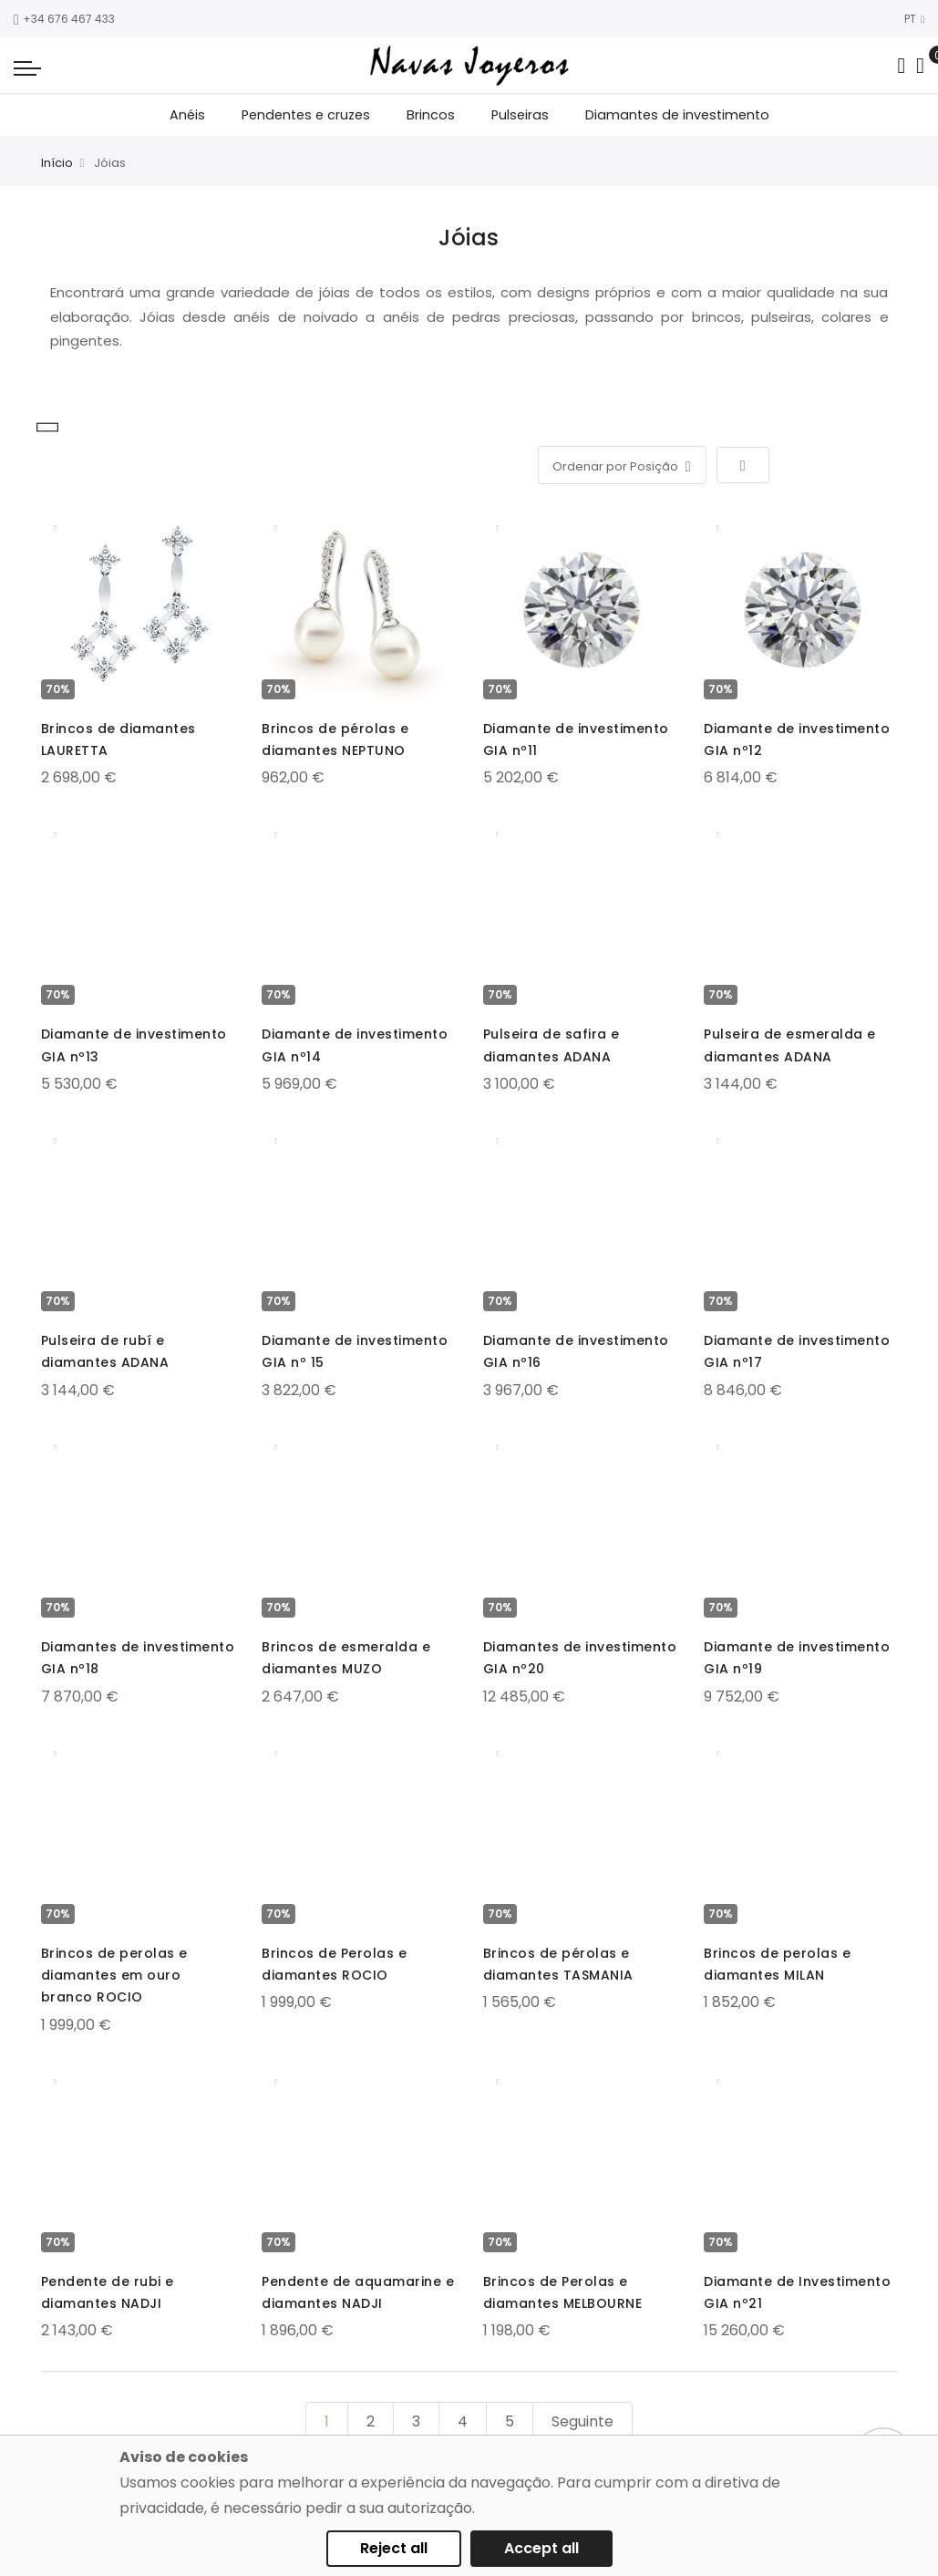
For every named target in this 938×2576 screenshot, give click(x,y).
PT (914, 18)
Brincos (431, 115)
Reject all (394, 2548)
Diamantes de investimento (677, 115)
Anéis (187, 115)
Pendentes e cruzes (306, 115)
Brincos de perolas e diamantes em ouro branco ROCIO (114, 1975)
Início (57, 162)
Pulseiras (520, 115)
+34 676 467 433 (64, 18)
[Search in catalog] (901, 66)
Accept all (541, 2548)
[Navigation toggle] (27, 67)
